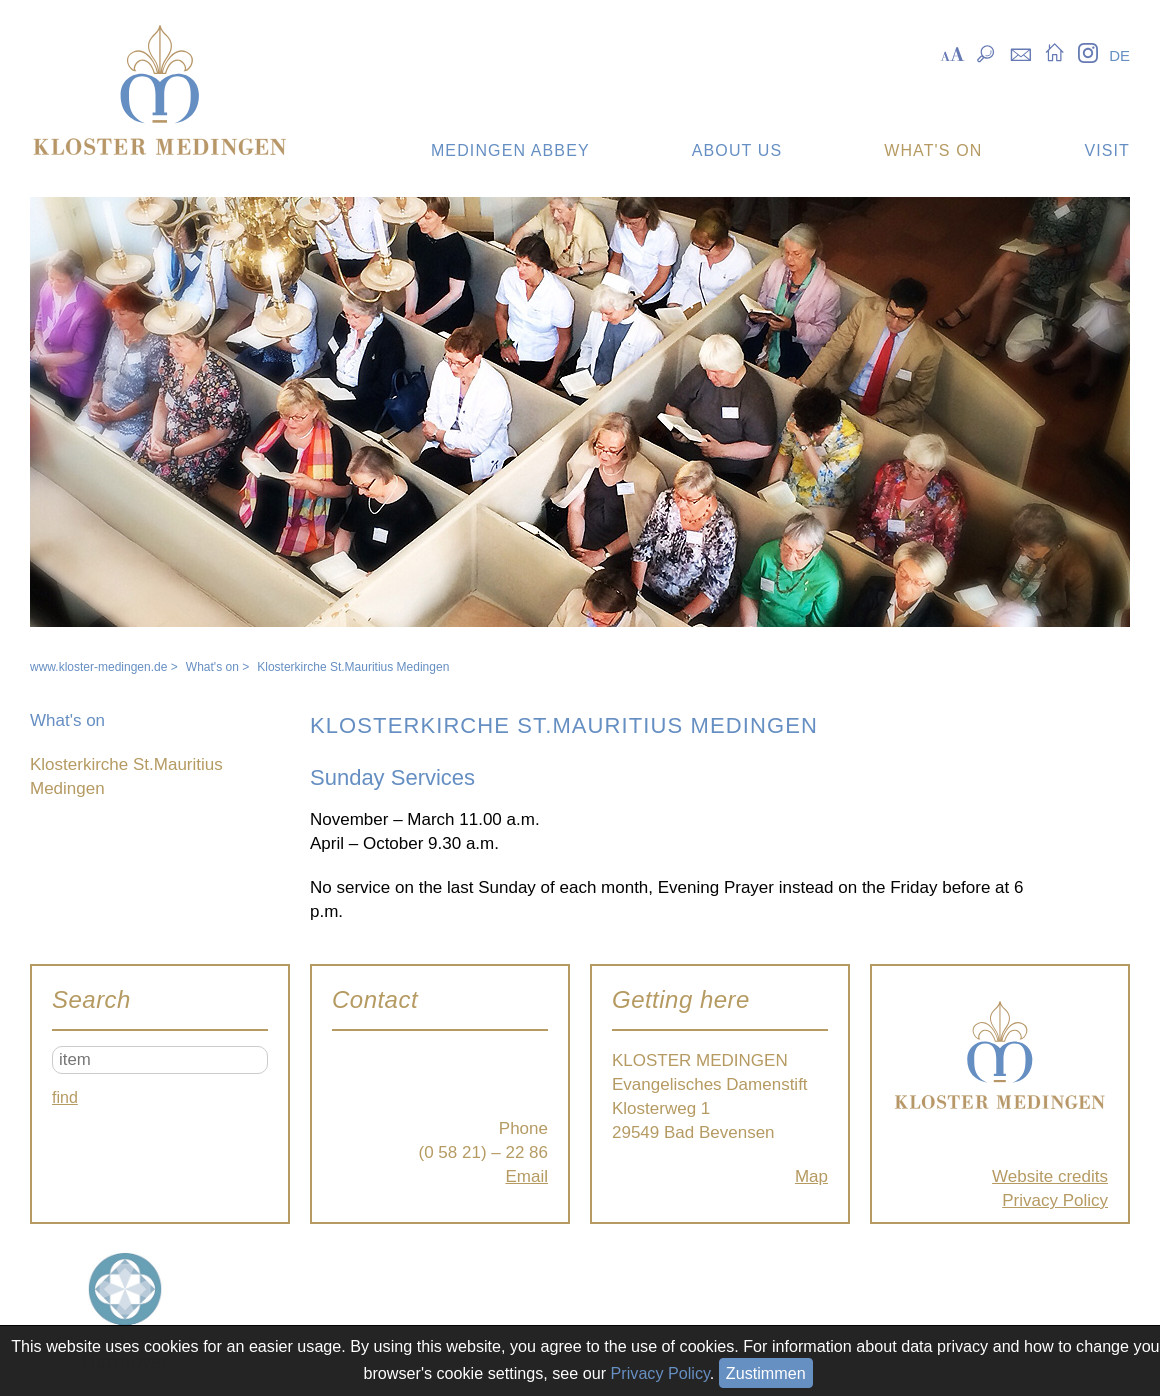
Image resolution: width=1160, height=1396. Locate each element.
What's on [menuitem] (67, 720)
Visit (1107, 150)
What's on (933, 150)
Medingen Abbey (510, 150)
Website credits (1050, 1176)
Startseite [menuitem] (1054, 52)
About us (737, 150)
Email (526, 1176)
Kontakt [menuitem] (1020, 52)
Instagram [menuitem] (1087, 52)
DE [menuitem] (1119, 55)
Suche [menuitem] (986, 52)
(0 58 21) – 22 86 (483, 1152)
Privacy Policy (1055, 1200)
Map (811, 1176)
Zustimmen (766, 1373)
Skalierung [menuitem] (952, 52)
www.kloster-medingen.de (98, 667)
